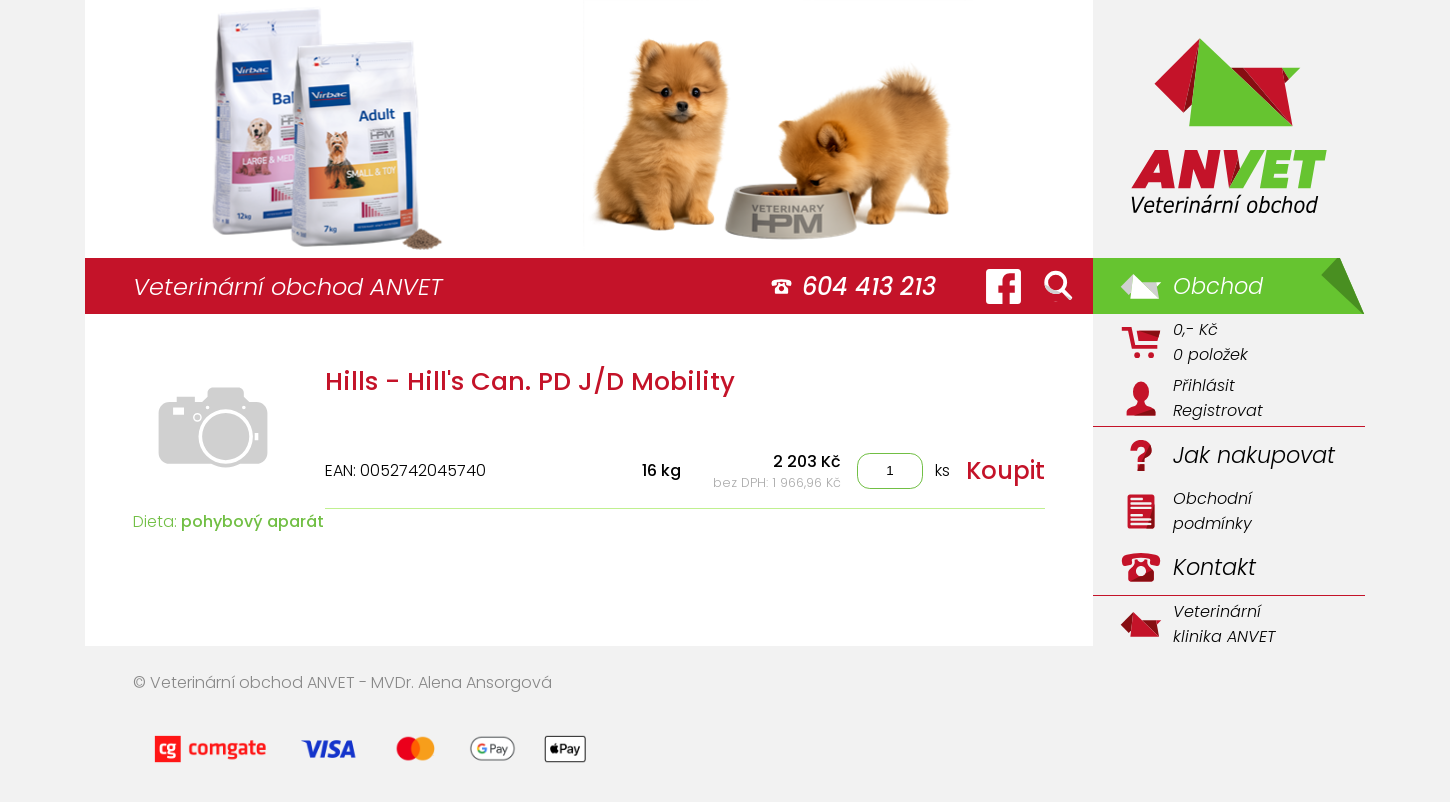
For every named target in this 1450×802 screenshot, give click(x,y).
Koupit (1005, 470)
